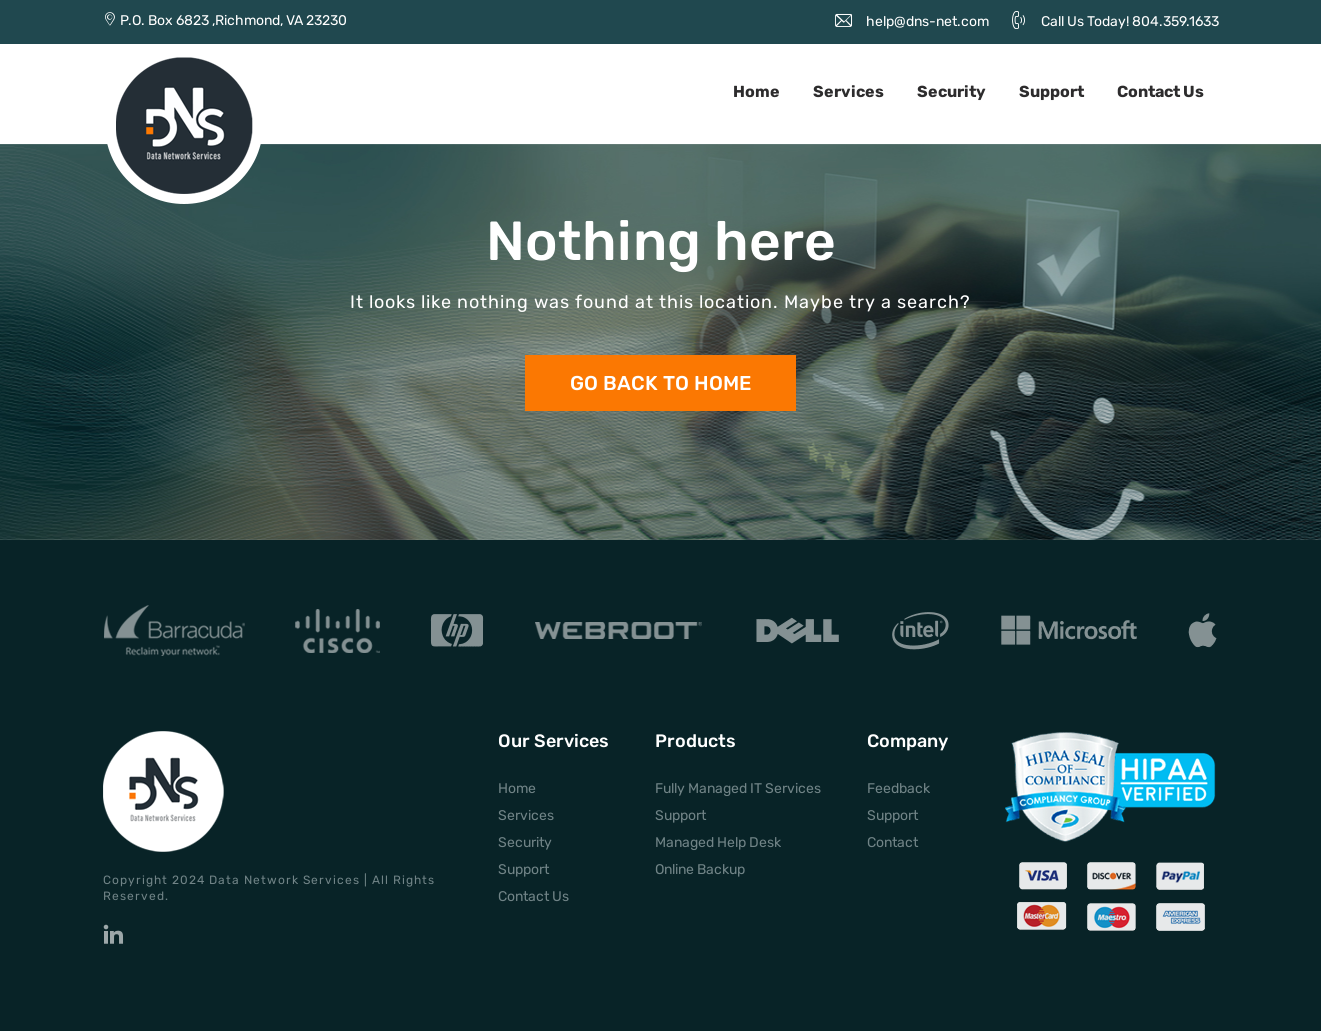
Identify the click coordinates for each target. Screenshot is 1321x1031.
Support (1051, 91)
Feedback (898, 788)
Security (951, 91)
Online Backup (700, 869)
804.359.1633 (1175, 21)
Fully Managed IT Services (738, 788)
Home (756, 91)
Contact (892, 842)
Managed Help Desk (718, 842)
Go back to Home (660, 383)
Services (848, 91)
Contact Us (1160, 91)
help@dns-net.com (927, 21)
